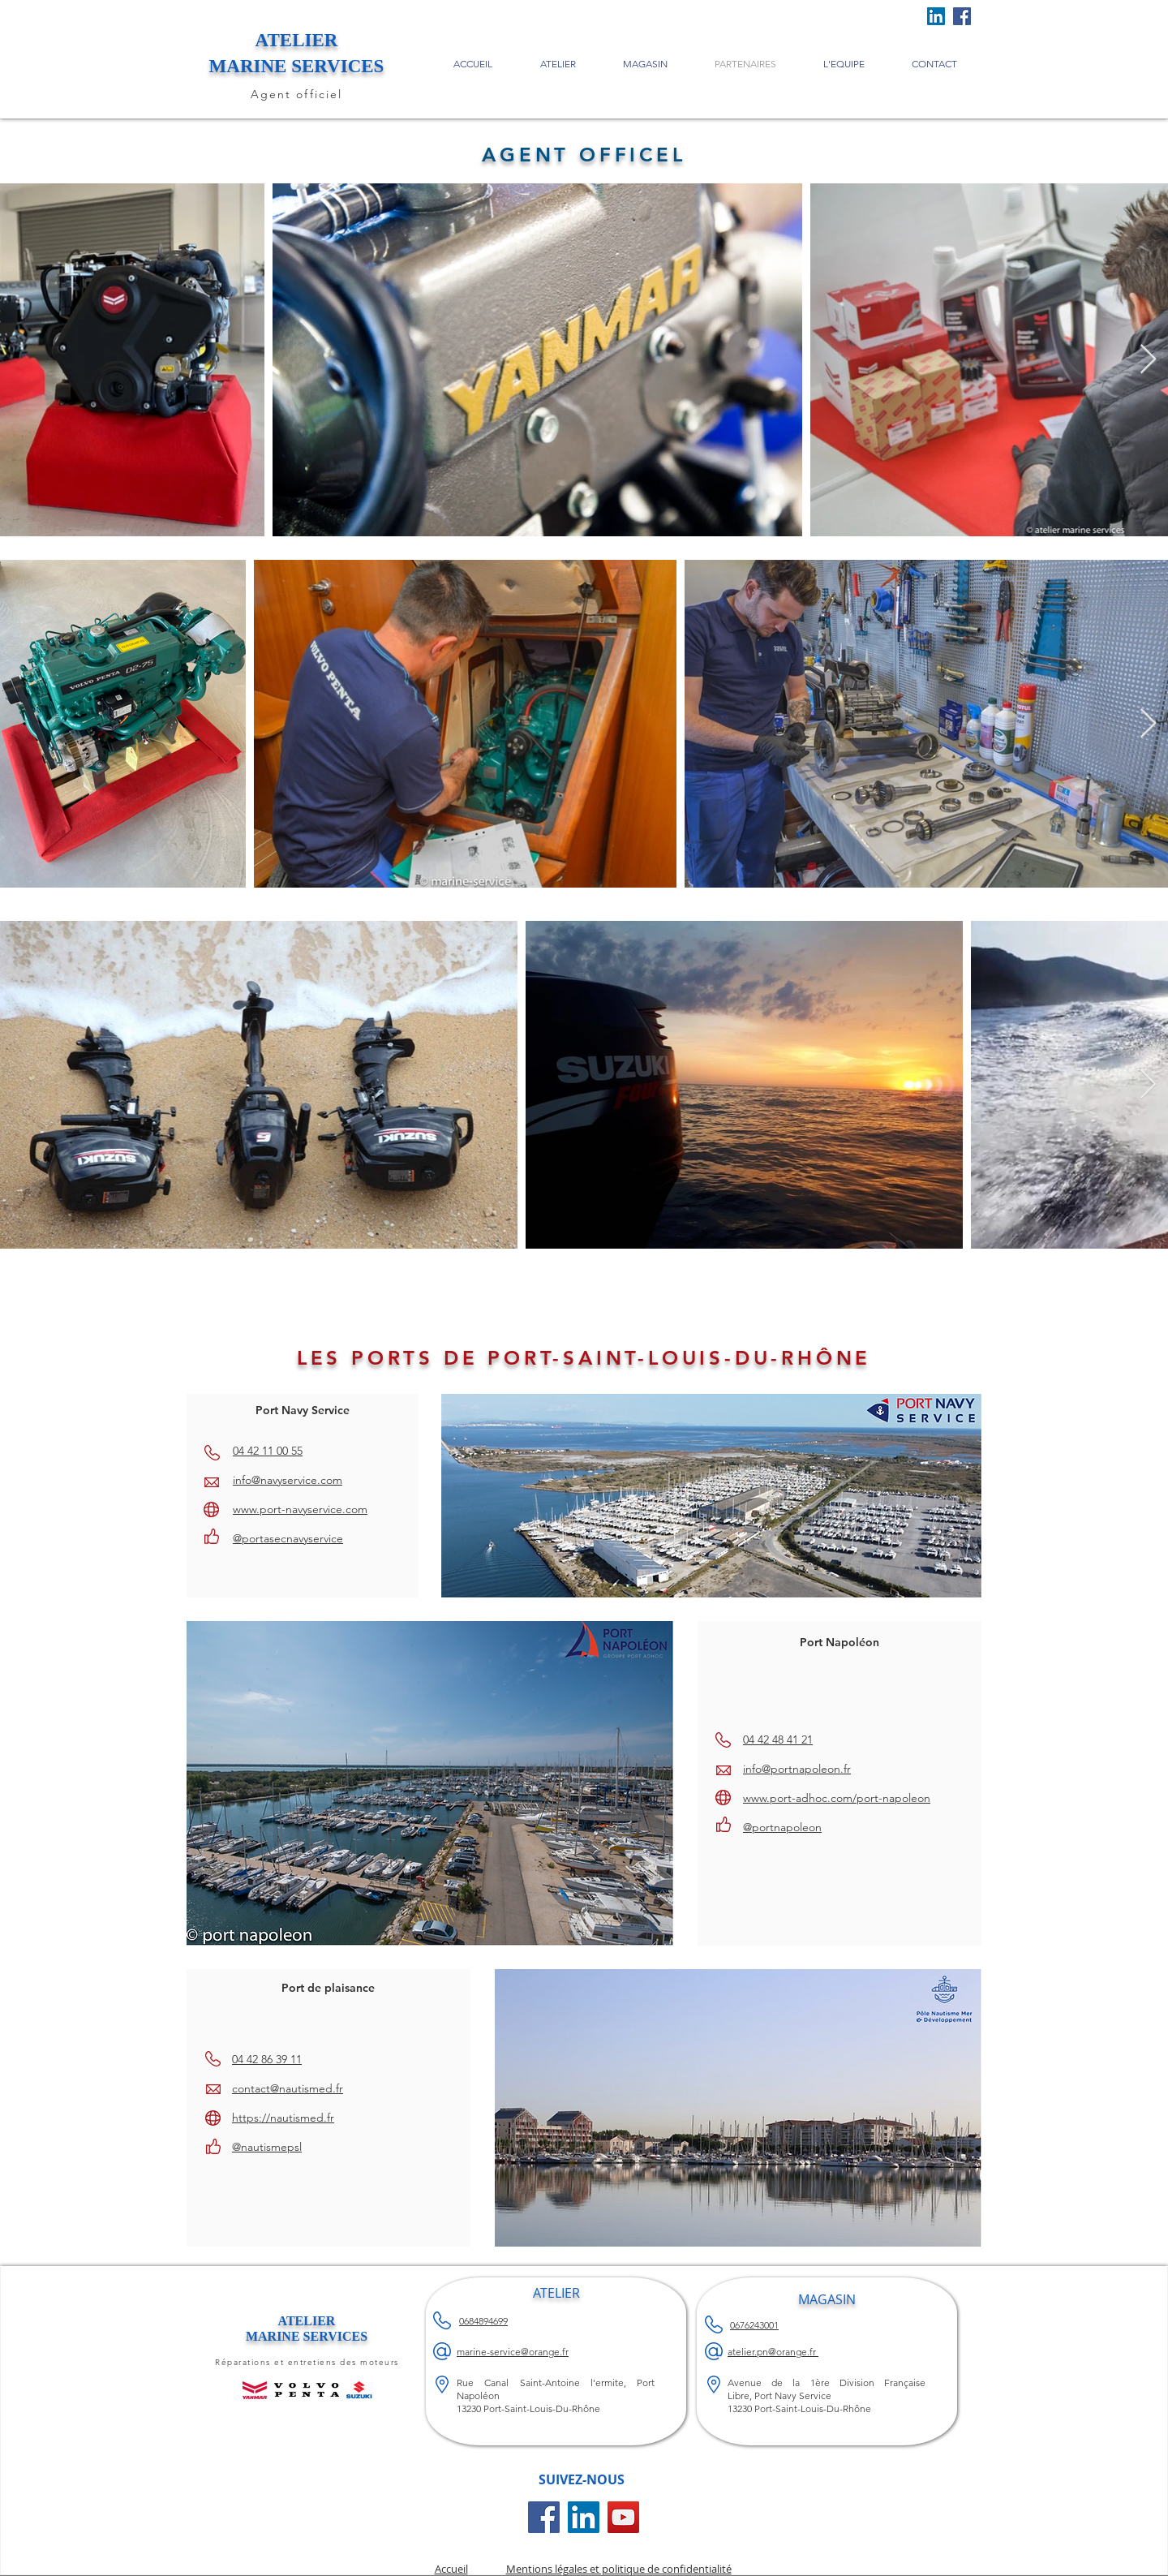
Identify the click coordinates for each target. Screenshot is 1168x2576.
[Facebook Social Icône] (544, 2517)
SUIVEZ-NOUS (582, 2479)
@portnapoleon (782, 1827)
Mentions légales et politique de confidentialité (619, 2568)
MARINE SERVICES (306, 2336)
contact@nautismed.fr (287, 2088)
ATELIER (307, 2321)
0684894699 (483, 2321)
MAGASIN (827, 2299)
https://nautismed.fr (283, 2117)
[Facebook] (962, 16)
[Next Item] (1148, 360)
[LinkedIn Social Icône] (936, 16)
